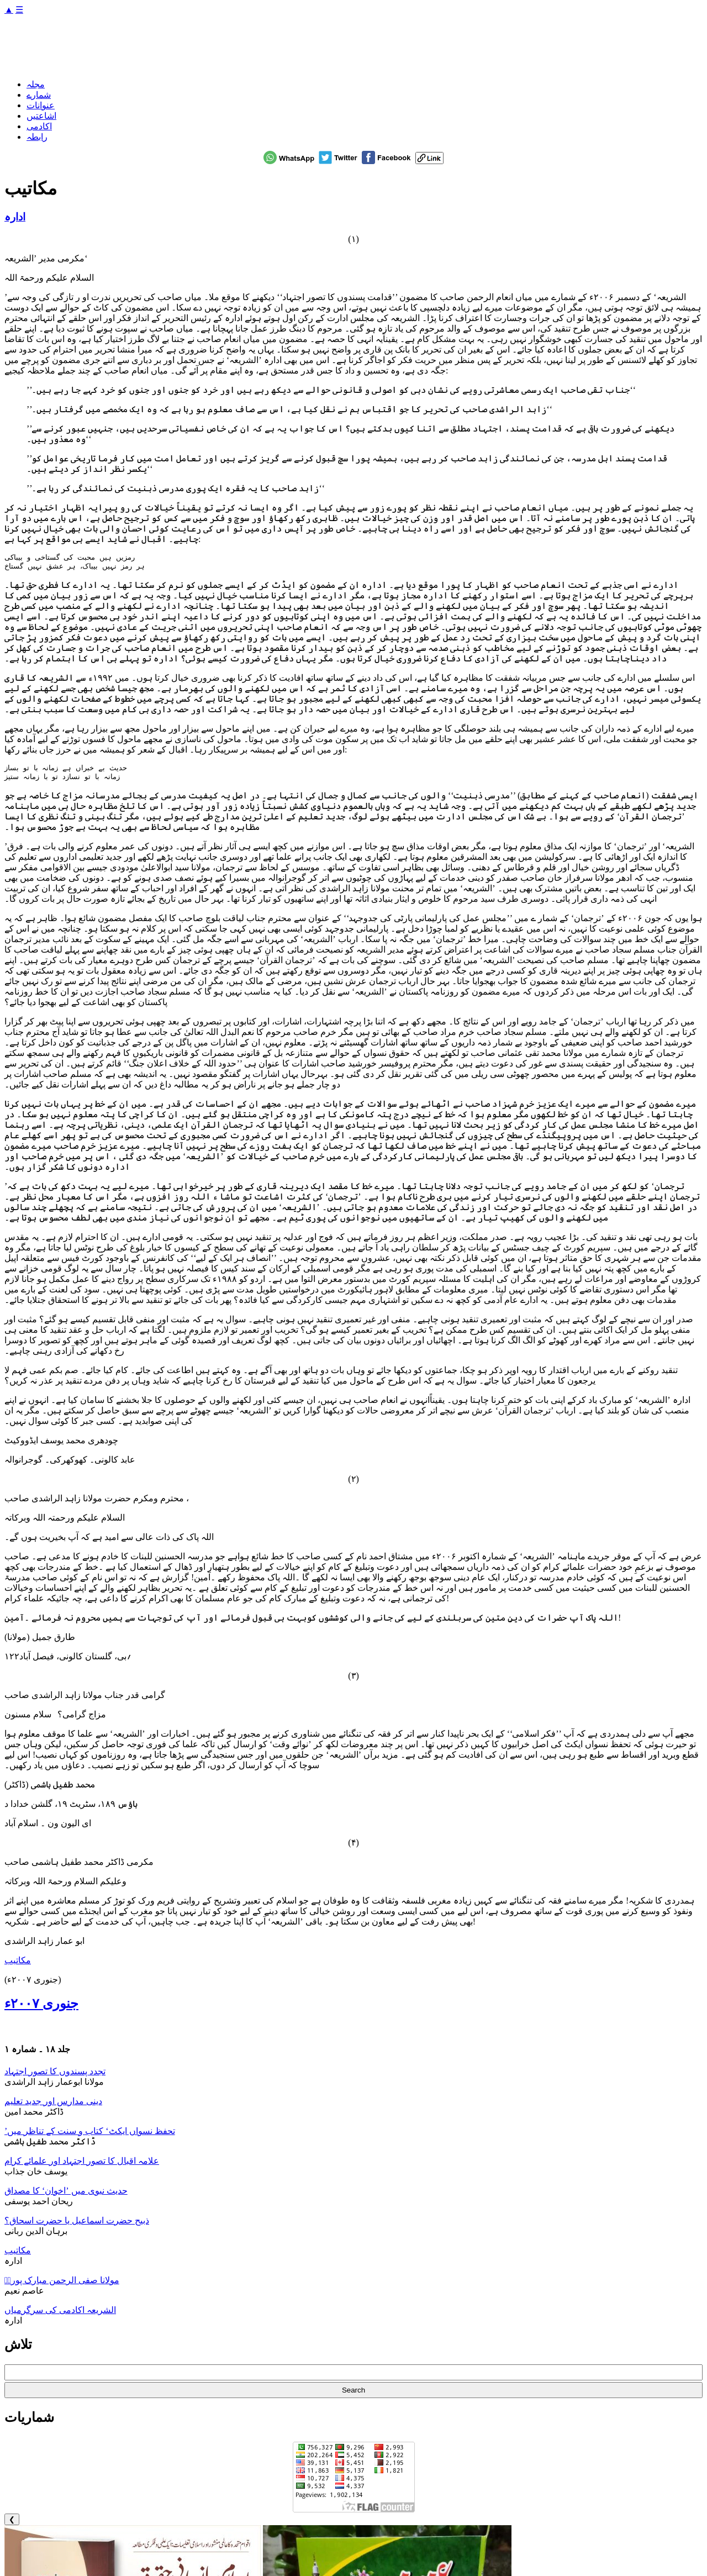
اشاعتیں (41, 115)
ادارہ (14, 217)
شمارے (39, 94)
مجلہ (36, 84)
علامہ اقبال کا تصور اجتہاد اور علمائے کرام (81, 2165)
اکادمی (39, 126)
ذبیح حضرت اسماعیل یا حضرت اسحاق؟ (76, 2225)
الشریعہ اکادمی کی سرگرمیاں (60, 2314)
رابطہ (37, 136)
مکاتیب (17, 1964)
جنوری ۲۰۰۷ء (41, 2008)
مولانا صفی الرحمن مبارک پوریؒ (61, 2284)
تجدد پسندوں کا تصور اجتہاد (54, 2075)
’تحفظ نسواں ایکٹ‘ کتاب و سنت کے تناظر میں (89, 2135)
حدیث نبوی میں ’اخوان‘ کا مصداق (66, 2195)
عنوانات (41, 105)
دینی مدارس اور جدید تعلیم (53, 2105)
